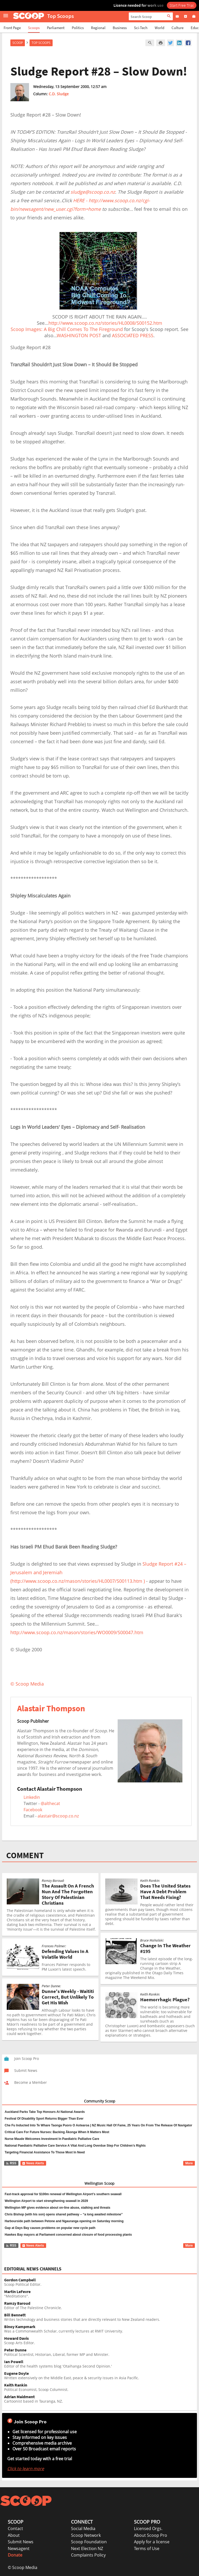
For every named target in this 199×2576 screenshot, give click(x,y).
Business (120, 27)
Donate (15, 2555)
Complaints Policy (88, 2555)
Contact (15, 2528)
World (159, 27)
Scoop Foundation (89, 2542)
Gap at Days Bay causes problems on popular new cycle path (50, 2228)
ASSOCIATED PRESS (132, 335)
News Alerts (33, 2163)
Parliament (56, 27)
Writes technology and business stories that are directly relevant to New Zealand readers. (100, 2317)
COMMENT (25, 1855)
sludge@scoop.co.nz (92, 192)
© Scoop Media (22, 2567)
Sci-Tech (140, 27)
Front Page (12, 27)
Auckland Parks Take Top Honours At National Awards (45, 2112)
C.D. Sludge (59, 93)
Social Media (83, 2528)
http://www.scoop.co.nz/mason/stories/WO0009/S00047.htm (76, 1632)
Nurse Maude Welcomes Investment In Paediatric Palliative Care (52, 2139)
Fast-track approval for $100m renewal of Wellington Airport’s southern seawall (63, 2194)
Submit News (20, 2542)
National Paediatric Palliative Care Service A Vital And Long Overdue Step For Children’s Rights (75, 2145)
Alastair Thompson (51, 1708)
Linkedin (32, 1797)
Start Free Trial (181, 5)
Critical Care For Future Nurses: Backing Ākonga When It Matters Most (57, 2132)
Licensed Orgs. (148, 2528)
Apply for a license (151, 2542)
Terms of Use (146, 2548)
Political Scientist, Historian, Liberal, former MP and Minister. (100, 2352)
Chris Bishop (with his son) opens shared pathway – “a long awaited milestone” (64, 2214)
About (14, 2535)
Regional (98, 27)
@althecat (50, 1803)
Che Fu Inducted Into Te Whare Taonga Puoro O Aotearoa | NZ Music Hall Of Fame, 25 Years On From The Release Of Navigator (98, 2125)
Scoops (34, 27)
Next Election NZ (87, 2548)
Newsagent (19, 2548)
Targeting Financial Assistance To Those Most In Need (45, 2152)
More (189, 2163)
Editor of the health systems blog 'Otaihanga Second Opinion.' (100, 2364)
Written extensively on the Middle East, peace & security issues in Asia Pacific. (100, 2375)
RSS (11, 2163)
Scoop (17, 42)
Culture (177, 27)
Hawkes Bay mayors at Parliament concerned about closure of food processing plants (68, 2234)
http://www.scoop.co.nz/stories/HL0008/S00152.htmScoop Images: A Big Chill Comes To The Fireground (86, 326)
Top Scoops (41, 42)
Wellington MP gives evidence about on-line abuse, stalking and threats (57, 2207)
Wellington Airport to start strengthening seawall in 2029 (46, 2201)
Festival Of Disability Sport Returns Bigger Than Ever (44, 2118)
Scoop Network (86, 2535)
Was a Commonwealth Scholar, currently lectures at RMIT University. (100, 2329)
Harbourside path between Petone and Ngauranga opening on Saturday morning (64, 2221)
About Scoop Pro (150, 2535)
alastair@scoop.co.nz (58, 1816)
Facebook (33, 1810)
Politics (78, 27)
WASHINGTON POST (79, 335)
